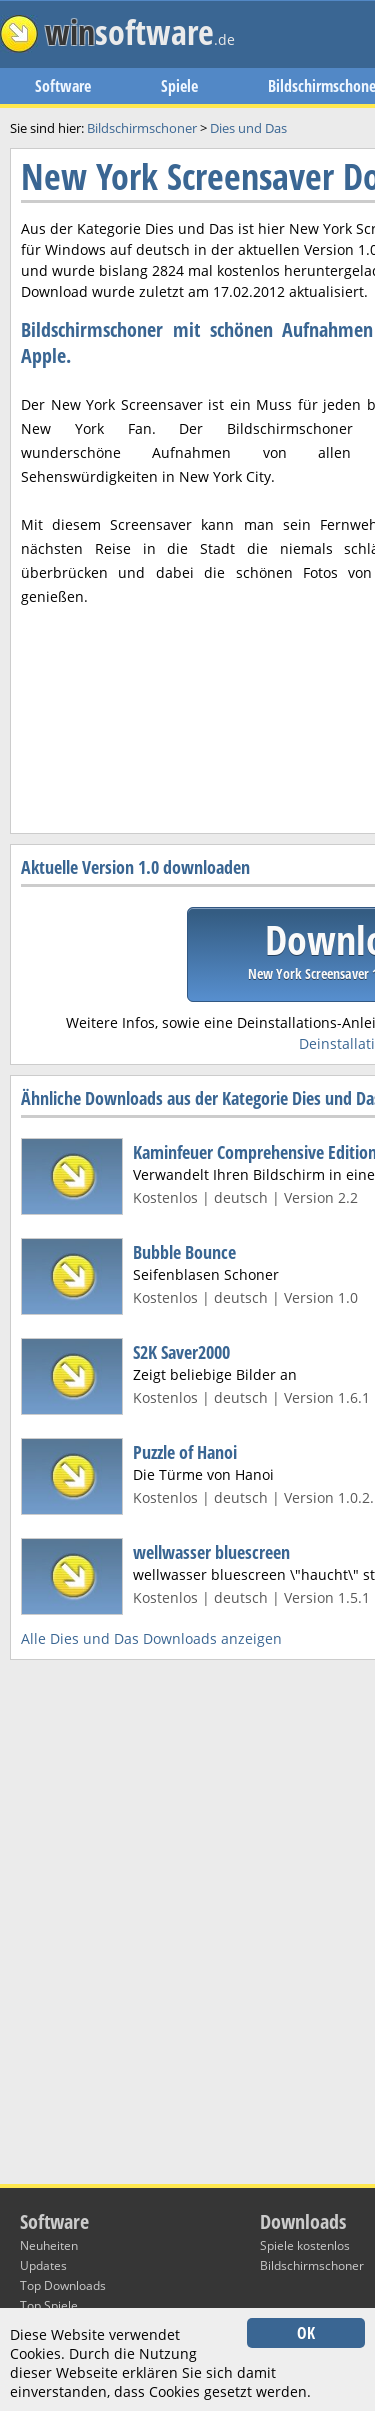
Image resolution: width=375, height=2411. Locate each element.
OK (306, 2333)
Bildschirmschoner (312, 2265)
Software (63, 86)
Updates (43, 2265)
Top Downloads (63, 2285)
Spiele (179, 86)
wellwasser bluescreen (211, 1552)
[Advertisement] (187, 601)
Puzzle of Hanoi (185, 1452)
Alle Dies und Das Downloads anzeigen (151, 1638)
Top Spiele (49, 2305)
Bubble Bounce (184, 1252)
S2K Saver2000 (181, 1352)
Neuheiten (49, 2245)
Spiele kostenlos (305, 2245)
